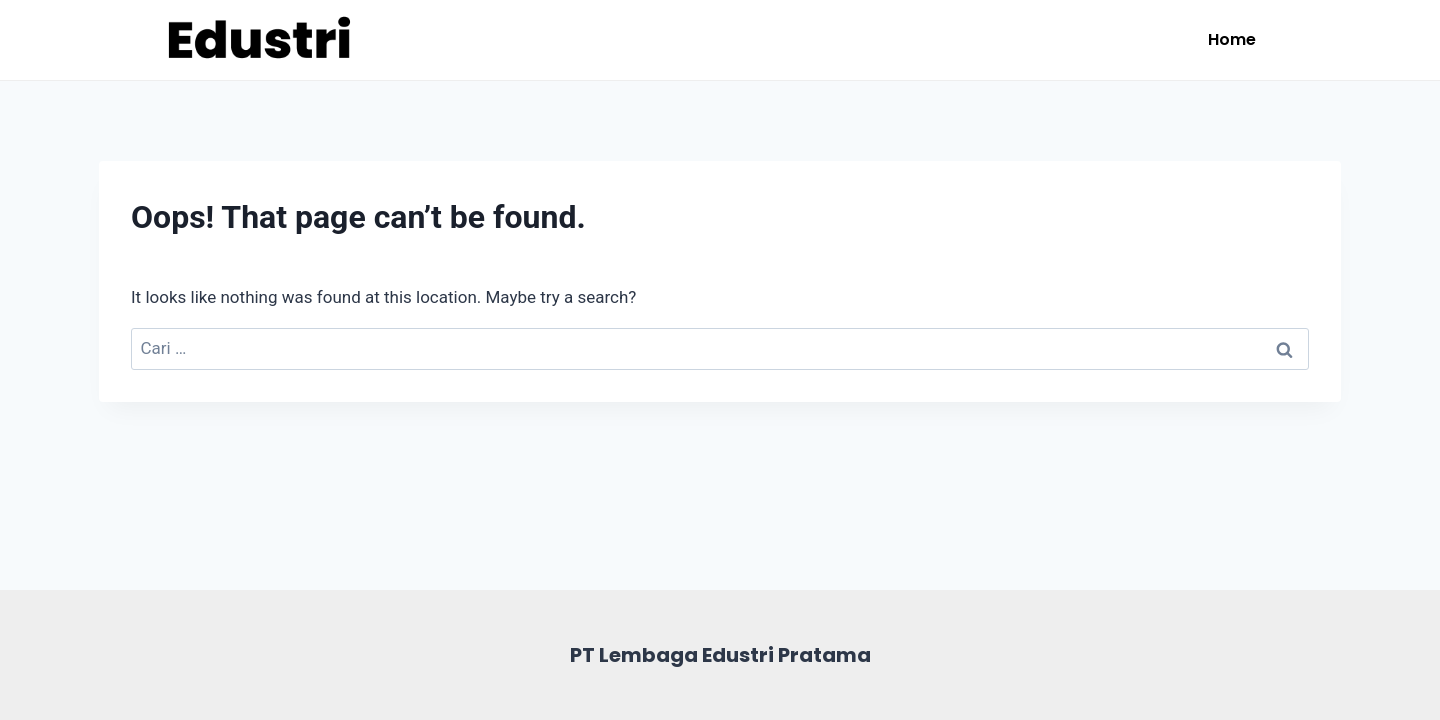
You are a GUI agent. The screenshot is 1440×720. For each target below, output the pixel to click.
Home (1232, 39)
